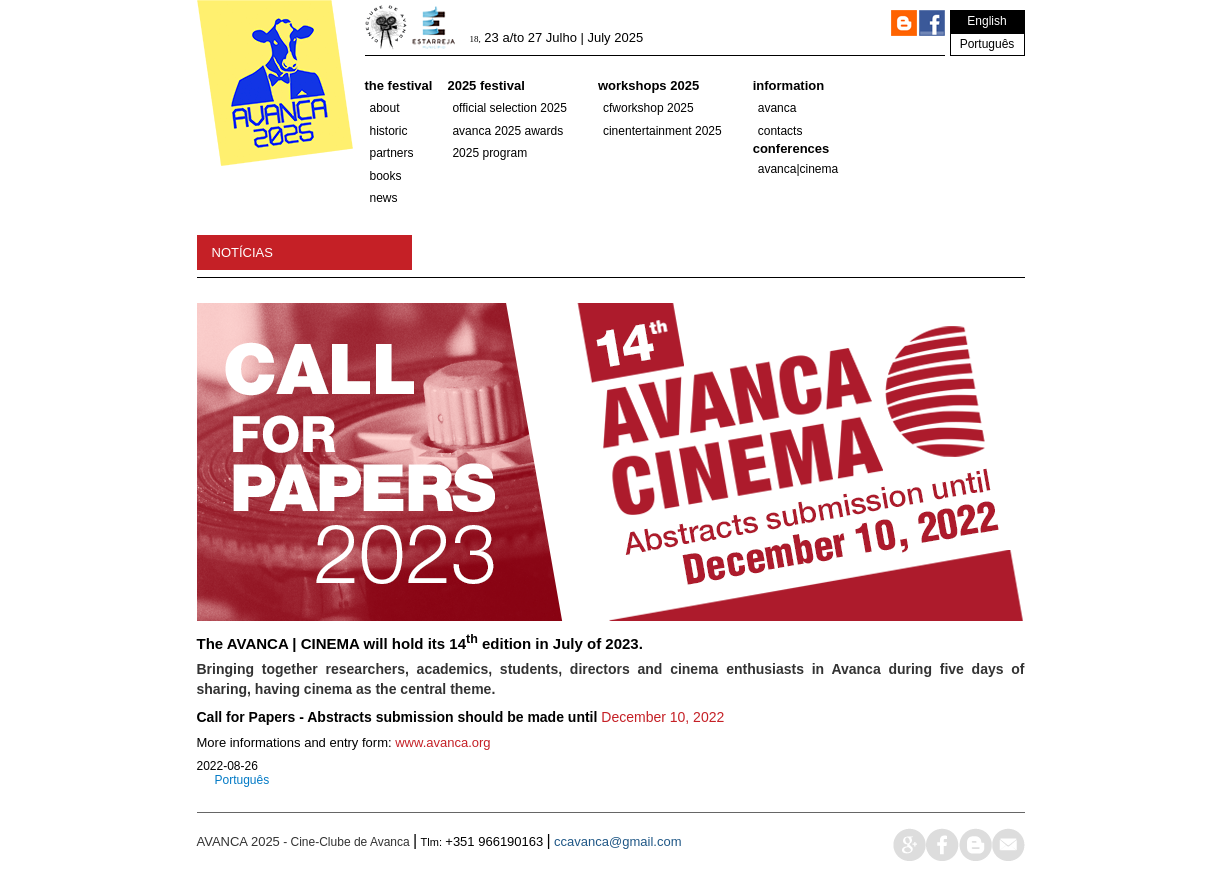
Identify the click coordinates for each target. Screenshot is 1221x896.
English (986, 21)
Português (987, 44)
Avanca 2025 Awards (507, 131)
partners (392, 153)
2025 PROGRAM (489, 153)
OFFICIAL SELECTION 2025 (509, 108)
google (909, 844)
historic (389, 131)
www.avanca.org (442, 742)
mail (1008, 844)
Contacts (780, 131)
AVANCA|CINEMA (798, 169)
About (385, 108)
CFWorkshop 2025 (648, 108)
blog (975, 844)
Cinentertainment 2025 (662, 131)
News (384, 198)
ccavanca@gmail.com (617, 841)
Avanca (777, 108)
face (942, 844)
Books (386, 176)
